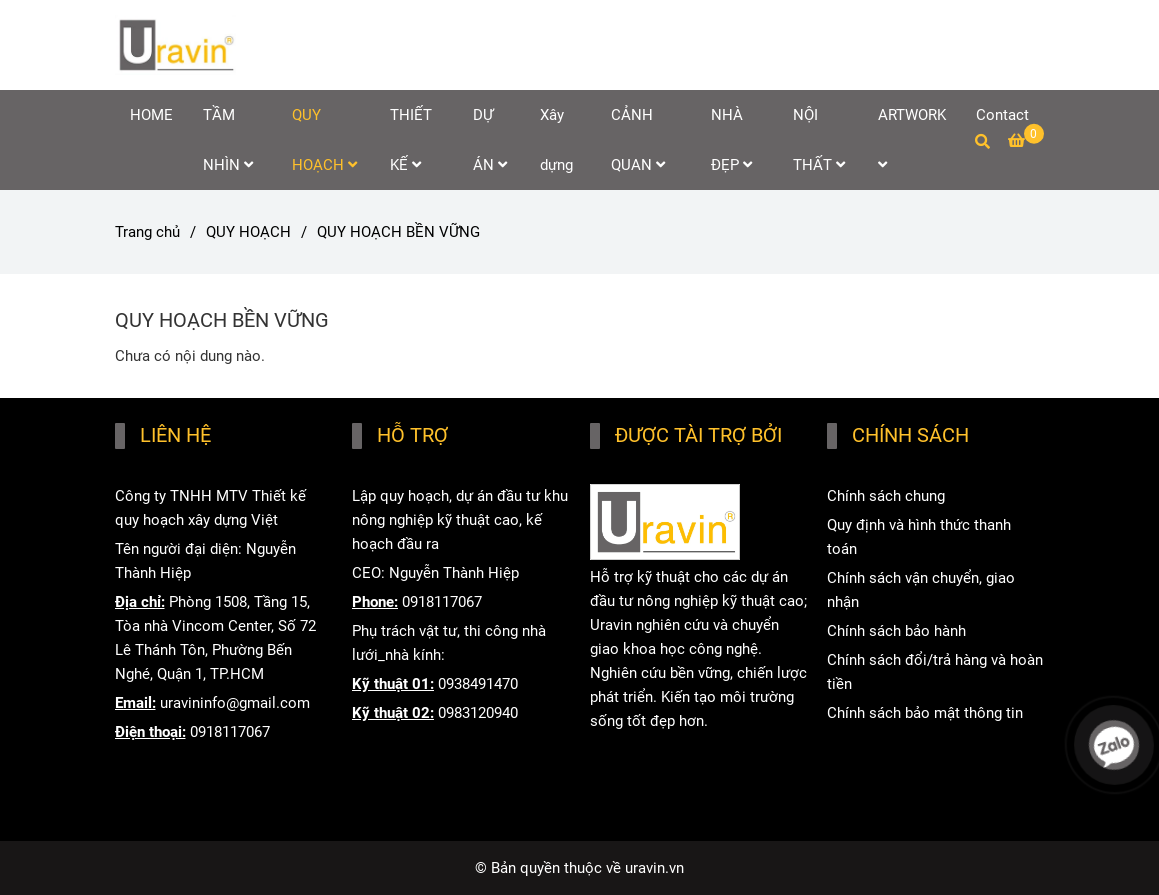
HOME (151, 115)
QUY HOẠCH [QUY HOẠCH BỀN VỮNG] (248, 232)
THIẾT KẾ (411, 140)
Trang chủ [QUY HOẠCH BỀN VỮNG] (147, 232)
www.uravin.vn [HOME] (637, 750)
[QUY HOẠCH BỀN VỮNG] (176, 45)
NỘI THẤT (819, 140)
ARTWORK (912, 139)
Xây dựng (556, 140)
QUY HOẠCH (324, 140)
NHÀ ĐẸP (731, 140)
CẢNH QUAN (638, 140)
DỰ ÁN (490, 140)
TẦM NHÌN (228, 140)
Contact (1002, 115)
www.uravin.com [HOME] (645, 779)
